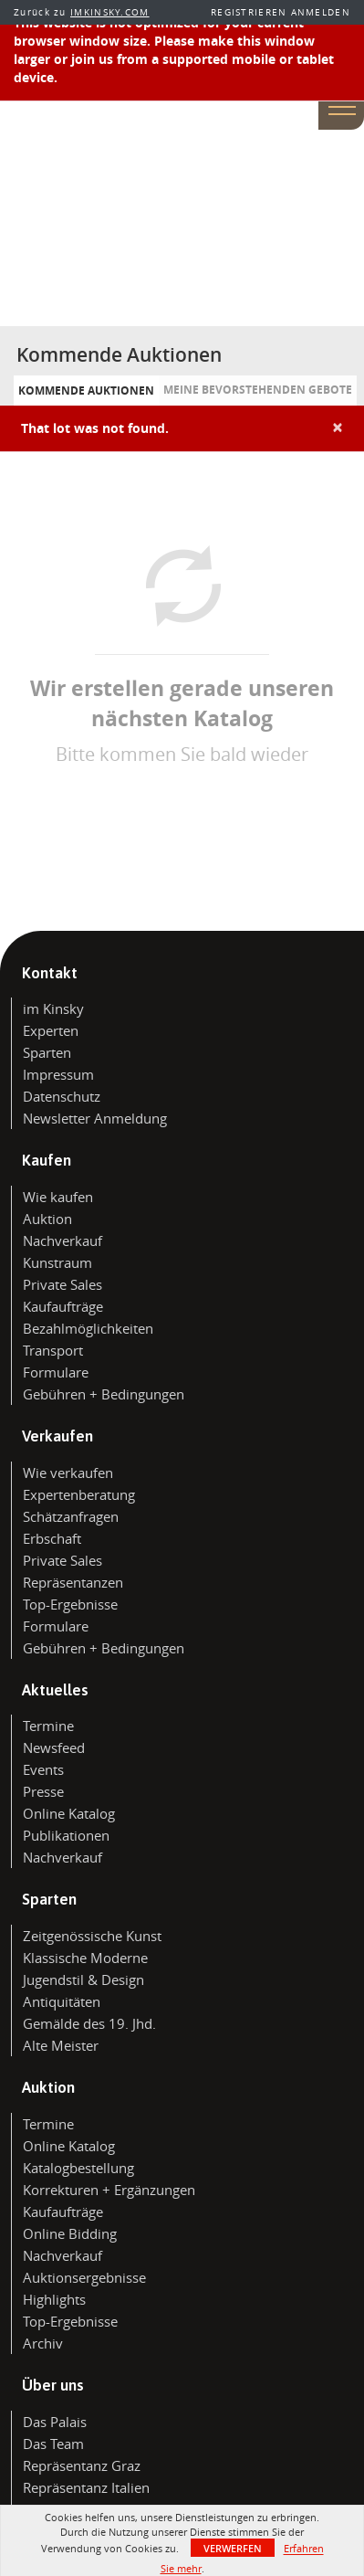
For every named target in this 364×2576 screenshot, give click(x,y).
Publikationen (66, 1835)
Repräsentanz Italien (86, 2487)
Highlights (54, 2299)
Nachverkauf (62, 1240)
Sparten (47, 1052)
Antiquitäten (61, 2001)
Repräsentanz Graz (81, 2465)
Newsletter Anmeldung (95, 1118)
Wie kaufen (58, 1197)
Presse (43, 1791)
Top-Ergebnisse (70, 1604)
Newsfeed (54, 1747)
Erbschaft (52, 1538)
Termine (48, 1725)
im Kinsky (53, 1008)
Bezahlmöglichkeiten (88, 1328)
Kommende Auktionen (86, 390)
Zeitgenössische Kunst (92, 1936)
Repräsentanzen (73, 1582)
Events (43, 1769)
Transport (53, 1350)
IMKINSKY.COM (110, 12)
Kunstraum (57, 1262)
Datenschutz (61, 1096)
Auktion (47, 1218)
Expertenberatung (79, 1494)
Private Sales (62, 1284)
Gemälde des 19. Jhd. (89, 2023)
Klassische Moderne (85, 1957)
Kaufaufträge (63, 1306)
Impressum (58, 1074)
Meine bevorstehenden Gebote (257, 389)
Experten (50, 1030)
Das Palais (55, 2421)
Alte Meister (61, 2045)
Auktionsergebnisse (84, 2277)
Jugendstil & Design (83, 1979)
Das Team (53, 2443)
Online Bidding (70, 2233)
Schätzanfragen (71, 1516)
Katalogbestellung (78, 2168)
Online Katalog (69, 1813)
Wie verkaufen (68, 1472)
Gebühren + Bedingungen (103, 1394)
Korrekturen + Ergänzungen (109, 2189)
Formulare (55, 1372)
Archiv (43, 2343)
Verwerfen (232, 2548)
